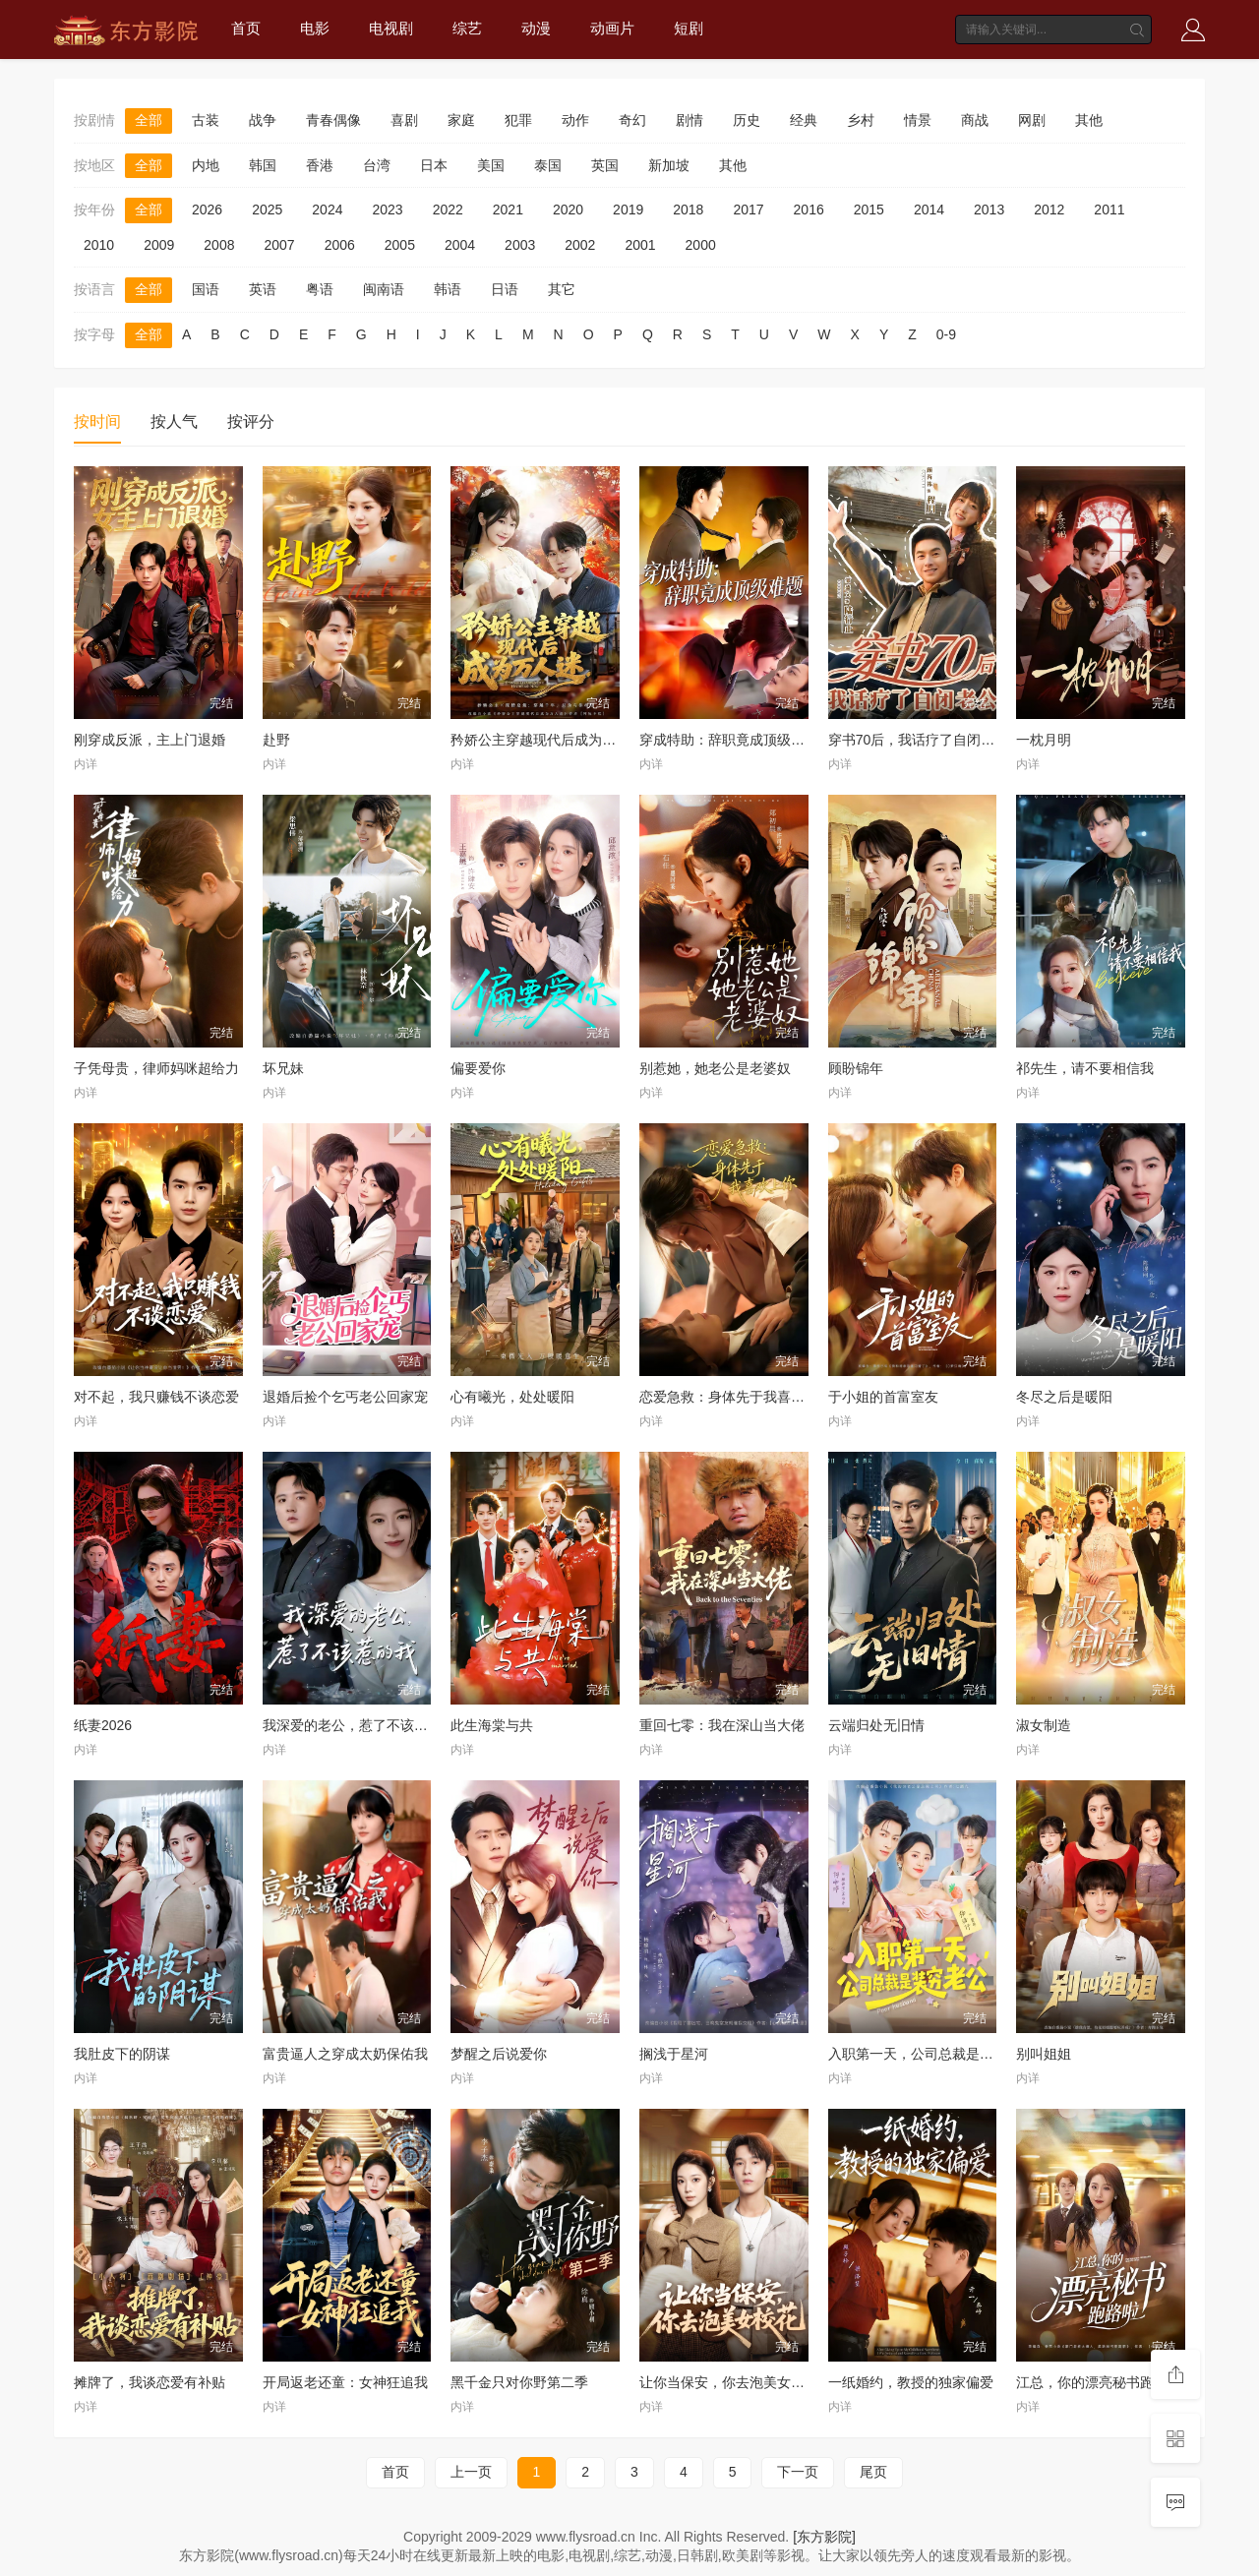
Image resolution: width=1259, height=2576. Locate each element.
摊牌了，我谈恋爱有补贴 (149, 2382)
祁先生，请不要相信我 (1085, 1068)
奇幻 (632, 120)
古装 (205, 120)
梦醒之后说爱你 (498, 2054)
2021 (508, 209)
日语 (504, 289)
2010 (99, 245)
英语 (262, 289)
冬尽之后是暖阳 (1064, 1397)
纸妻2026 (103, 1725)
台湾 (376, 165)
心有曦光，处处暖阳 (512, 1397)
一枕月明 (1043, 740)
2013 (989, 209)
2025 (267, 209)
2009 (159, 245)
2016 (809, 209)
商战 (975, 120)
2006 (340, 245)
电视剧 (391, 28)
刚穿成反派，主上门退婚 (149, 740)
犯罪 (518, 120)
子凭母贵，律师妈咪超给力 (156, 1068)
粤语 (319, 289)
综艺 (467, 28)
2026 (207, 209)
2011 (1109, 209)
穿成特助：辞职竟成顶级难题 (728, 740)
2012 (1049, 209)
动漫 (536, 28)
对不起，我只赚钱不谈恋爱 (156, 1397)
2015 (869, 209)
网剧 (1032, 120)
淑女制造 (1043, 1725)
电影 (315, 28)
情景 (917, 120)
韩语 (447, 289)
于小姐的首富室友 (883, 1397)
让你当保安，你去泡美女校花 (728, 2382)
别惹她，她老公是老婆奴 (715, 1068)
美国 (491, 165)
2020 (568, 209)
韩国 (262, 165)
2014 (929, 209)
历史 (746, 120)
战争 (262, 120)
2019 (628, 209)
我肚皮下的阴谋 (122, 2054)
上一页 (471, 2472)
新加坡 (668, 165)
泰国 (548, 165)
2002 (580, 245)
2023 (387, 209)
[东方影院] (824, 2537)
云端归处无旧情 (876, 1725)
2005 (400, 245)
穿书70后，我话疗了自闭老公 (918, 740)
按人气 (174, 421)
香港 (319, 165)
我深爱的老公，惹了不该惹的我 (359, 1725)
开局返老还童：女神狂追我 (345, 2382)
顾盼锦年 (855, 1068)
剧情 (689, 120)
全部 (148, 120)
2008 (219, 245)
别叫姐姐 (1043, 2054)
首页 (246, 28)
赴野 (276, 740)
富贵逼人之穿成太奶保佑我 (345, 2054)
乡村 (860, 120)
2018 (688, 209)
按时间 (97, 421)
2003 (520, 245)
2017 (748, 209)
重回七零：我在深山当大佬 (722, 1725)
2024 (327, 209)
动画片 (612, 28)
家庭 (461, 120)
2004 (460, 245)
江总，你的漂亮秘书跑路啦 (1098, 2382)
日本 (434, 165)
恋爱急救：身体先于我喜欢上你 (735, 1397)
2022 (448, 209)
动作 (575, 120)
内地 (205, 165)
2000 (701, 245)
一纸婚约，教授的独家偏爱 (910, 2382)
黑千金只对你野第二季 (519, 2382)
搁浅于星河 (673, 2054)
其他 (1089, 120)
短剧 (688, 28)
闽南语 (383, 289)
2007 (279, 245)
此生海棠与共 (491, 1725)
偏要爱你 (478, 1068)
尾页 (873, 2472)
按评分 (250, 421)
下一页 (797, 2472)
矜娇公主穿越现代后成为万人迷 (546, 740)
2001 (640, 245)
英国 (605, 165)
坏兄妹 (283, 1068)
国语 (205, 289)
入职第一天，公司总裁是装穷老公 (931, 2054)
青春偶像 (333, 120)
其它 (561, 289)
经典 (803, 120)
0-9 (946, 334)
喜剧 (404, 120)
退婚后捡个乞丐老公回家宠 (345, 1397)
